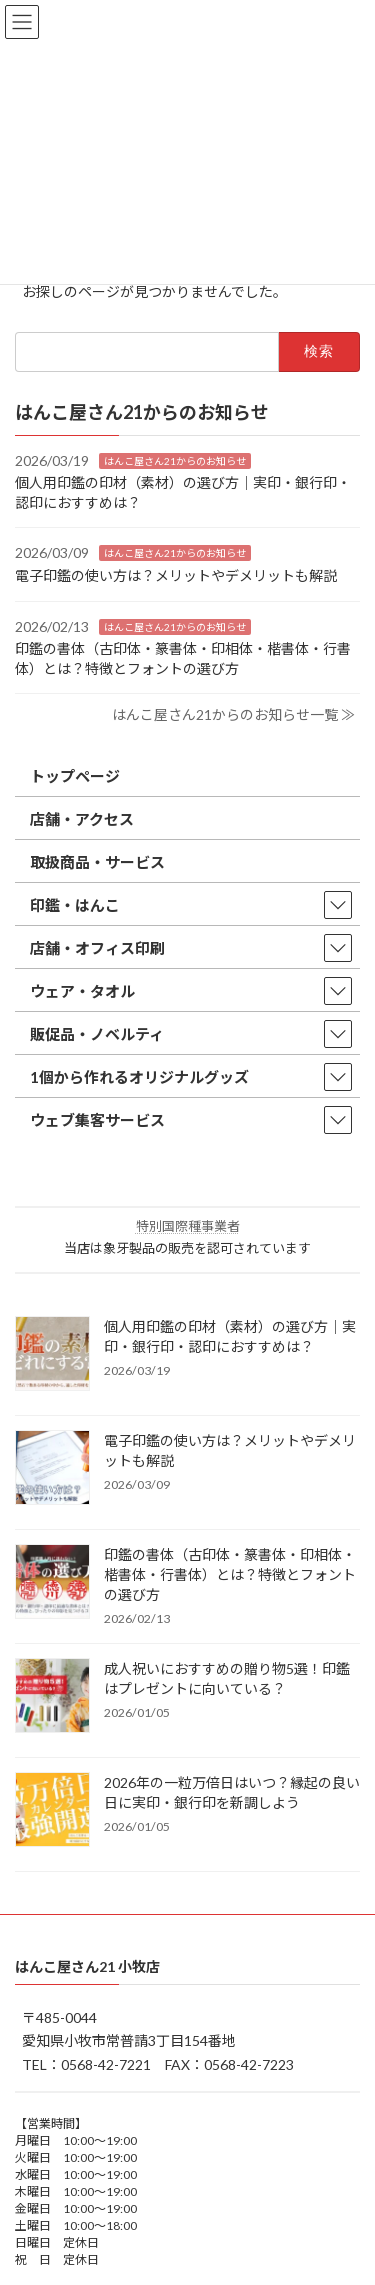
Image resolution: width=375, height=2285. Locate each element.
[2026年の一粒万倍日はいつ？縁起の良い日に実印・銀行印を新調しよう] (52, 1811)
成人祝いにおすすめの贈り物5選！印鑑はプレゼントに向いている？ (227, 1678)
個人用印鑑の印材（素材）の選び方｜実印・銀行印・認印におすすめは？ (230, 1336)
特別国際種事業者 (188, 1226)
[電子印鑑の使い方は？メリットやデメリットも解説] (52, 1469)
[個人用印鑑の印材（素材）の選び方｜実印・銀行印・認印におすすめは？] (52, 1355)
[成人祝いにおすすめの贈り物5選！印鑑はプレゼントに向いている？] (52, 1697)
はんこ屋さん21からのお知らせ (175, 460)
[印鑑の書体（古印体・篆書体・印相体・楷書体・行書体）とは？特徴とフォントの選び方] (52, 1583)
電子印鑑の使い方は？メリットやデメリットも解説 (176, 575)
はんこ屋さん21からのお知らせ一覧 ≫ (233, 714)
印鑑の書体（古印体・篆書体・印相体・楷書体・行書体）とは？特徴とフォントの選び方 (230, 1574)
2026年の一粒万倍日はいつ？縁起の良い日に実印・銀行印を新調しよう (232, 1792)
